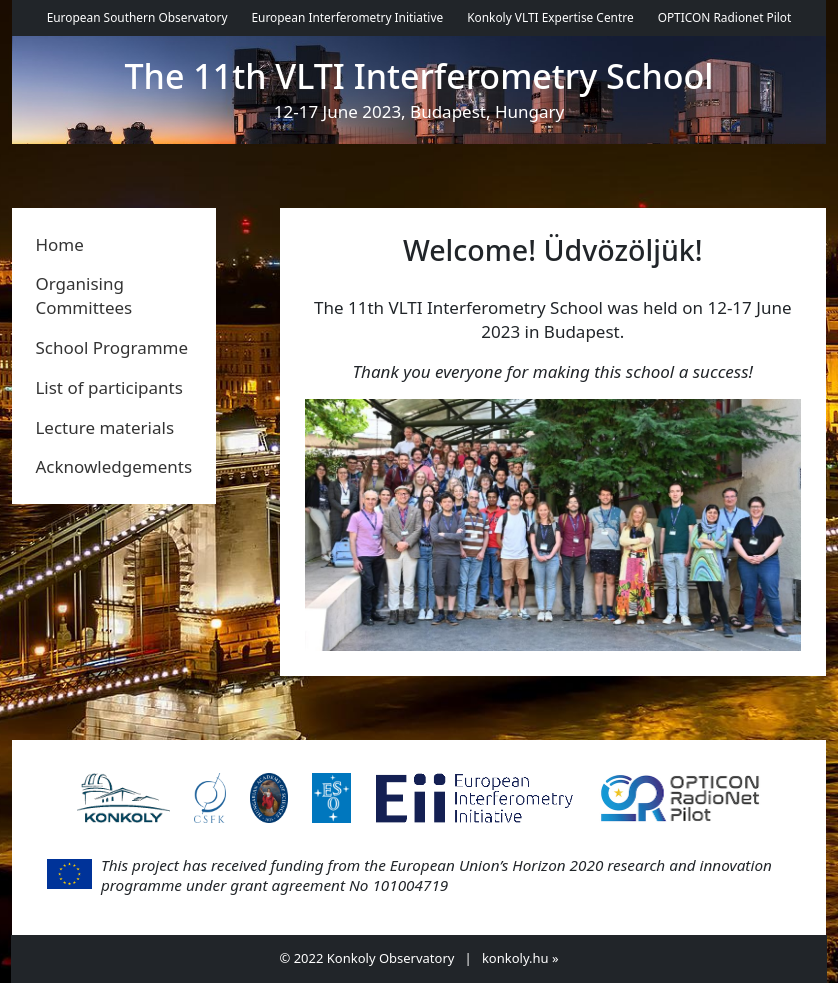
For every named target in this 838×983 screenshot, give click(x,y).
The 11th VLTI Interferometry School (419, 76)
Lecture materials (104, 427)
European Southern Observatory (137, 17)
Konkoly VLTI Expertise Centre (550, 17)
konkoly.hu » (520, 958)
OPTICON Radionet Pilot (725, 17)
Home (59, 244)
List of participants (108, 387)
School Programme (111, 347)
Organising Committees (83, 295)
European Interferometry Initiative (347, 17)
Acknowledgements (113, 466)
